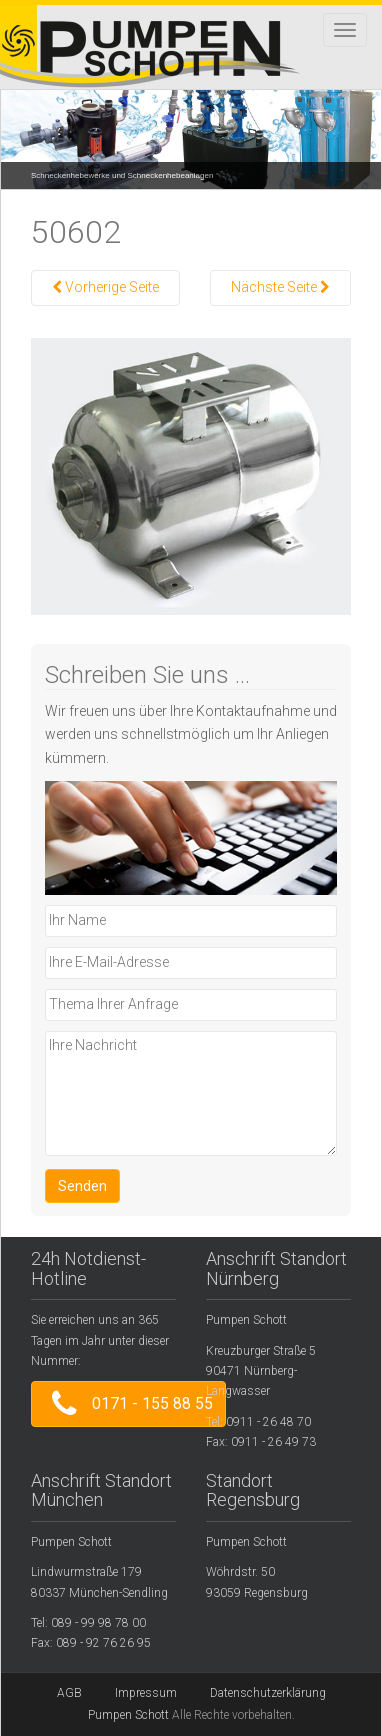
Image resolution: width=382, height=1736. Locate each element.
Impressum (146, 1693)
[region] (191, 124)
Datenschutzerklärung (268, 1693)
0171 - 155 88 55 (128, 1403)
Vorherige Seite (105, 287)
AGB (69, 1693)
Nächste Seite (280, 287)
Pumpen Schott (128, 1715)
